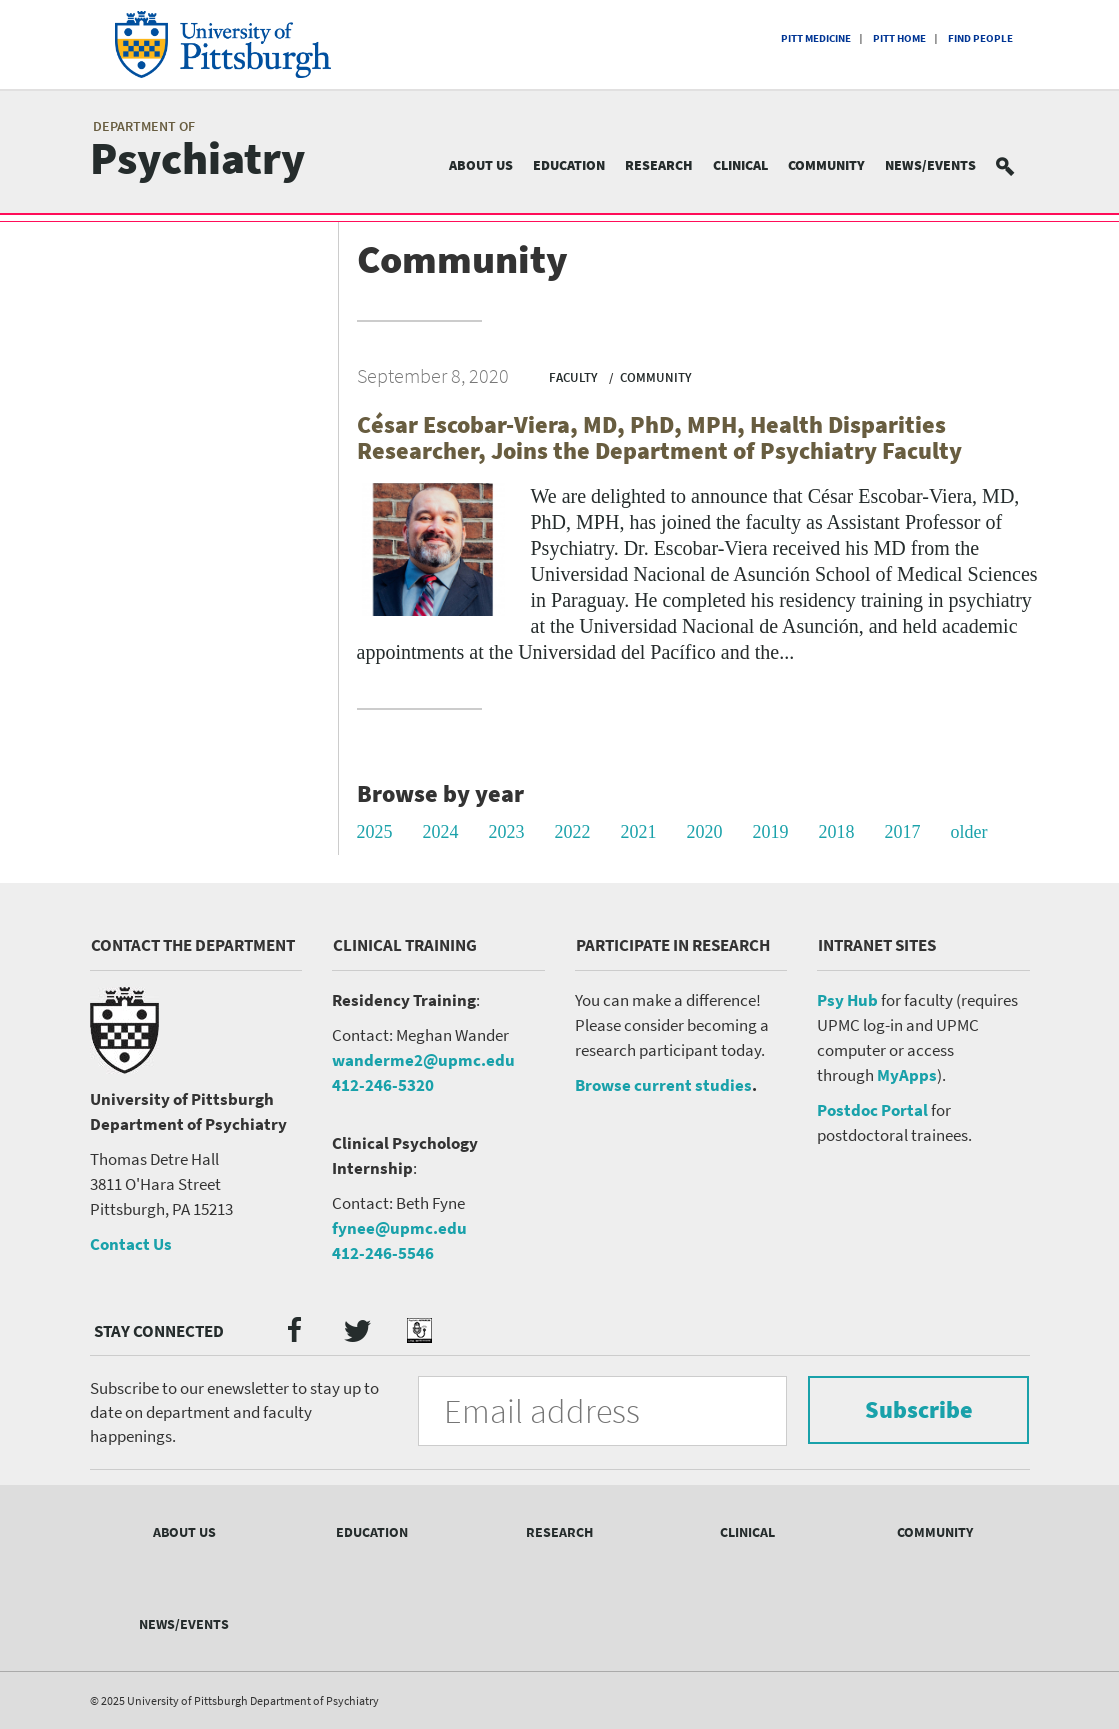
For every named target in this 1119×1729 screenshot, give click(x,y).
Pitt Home (899, 38)
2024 (441, 832)
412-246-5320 (383, 1085)
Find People (980, 38)
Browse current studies (663, 1085)
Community (826, 165)
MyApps (907, 1075)
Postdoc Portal (872, 1110)
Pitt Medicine (816, 38)
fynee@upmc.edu (399, 1228)
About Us (481, 165)
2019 (771, 832)
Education (569, 165)
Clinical (740, 165)
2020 (705, 832)
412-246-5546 (383, 1253)
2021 (639, 832)
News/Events (930, 165)
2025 (375, 832)
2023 (507, 832)
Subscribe (918, 1409)
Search (1017, 165)
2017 (903, 832)
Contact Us (131, 1244)
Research (659, 165)
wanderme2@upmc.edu (423, 1060)
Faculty (573, 377)
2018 (837, 832)
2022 (573, 832)
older (969, 832)
